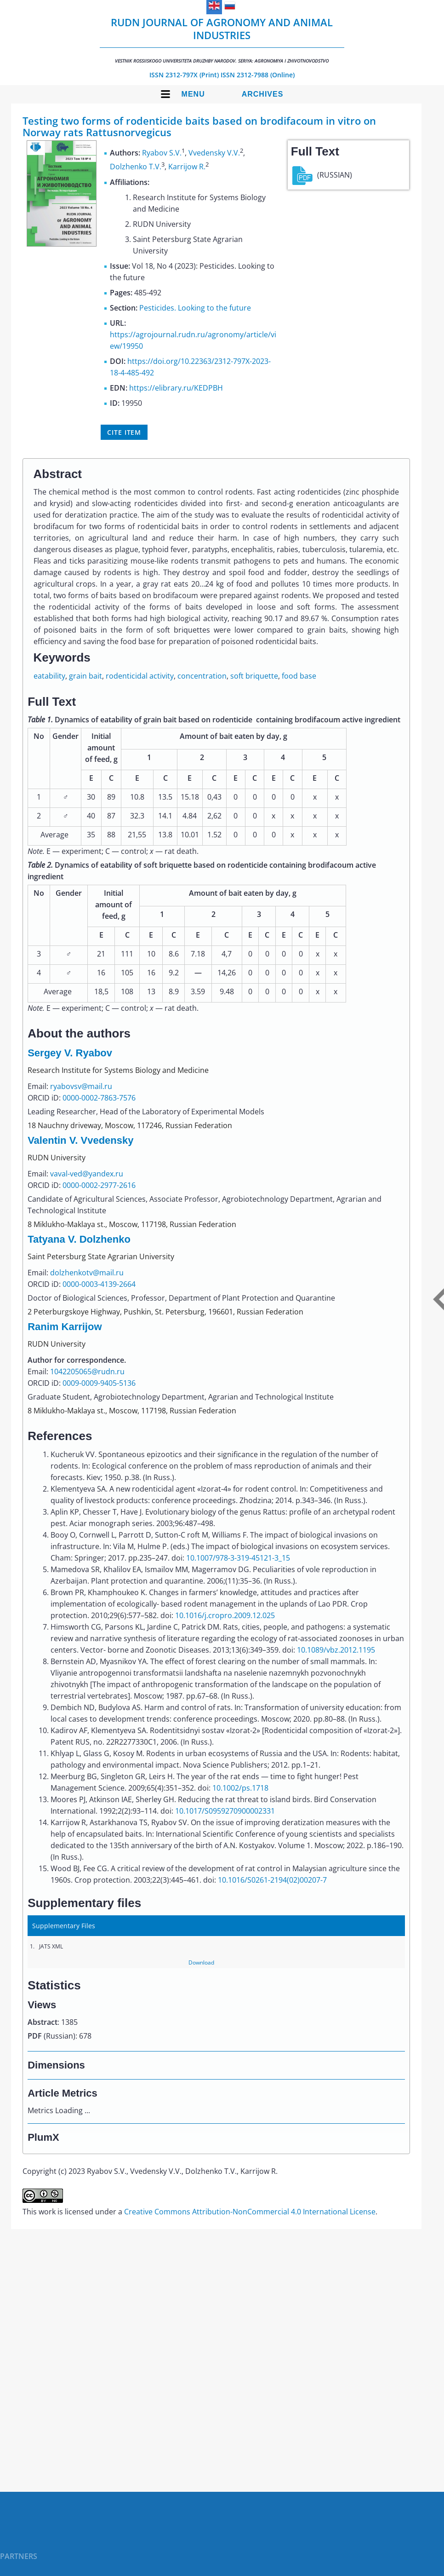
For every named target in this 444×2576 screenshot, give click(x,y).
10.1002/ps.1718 (240, 1788)
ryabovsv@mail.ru (81, 1086)
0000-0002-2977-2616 (99, 1185)
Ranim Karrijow (65, 1326)
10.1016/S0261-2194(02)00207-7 (272, 1880)
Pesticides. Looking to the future (195, 308)
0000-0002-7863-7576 (99, 1098)
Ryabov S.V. (162, 153)
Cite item (124, 432)
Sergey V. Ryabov (70, 1053)
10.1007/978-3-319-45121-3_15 (238, 1558)
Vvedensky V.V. (214, 153)
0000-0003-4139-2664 (99, 1284)
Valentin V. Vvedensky (80, 1140)
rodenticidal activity (140, 676)
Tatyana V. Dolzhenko (79, 1239)
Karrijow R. (186, 167)
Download (201, 1962)
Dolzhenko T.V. (135, 167)
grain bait (85, 676)
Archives (263, 94)
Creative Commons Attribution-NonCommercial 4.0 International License (250, 2212)
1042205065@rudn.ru (87, 1371)
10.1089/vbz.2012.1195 (336, 1650)
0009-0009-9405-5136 (99, 1383)
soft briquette (254, 676)
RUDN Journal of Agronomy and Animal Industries (222, 39)
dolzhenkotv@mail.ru (87, 1273)
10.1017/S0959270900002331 (225, 1811)
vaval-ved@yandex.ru (86, 1174)
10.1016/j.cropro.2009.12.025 (225, 1615)
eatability (49, 676)
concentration (202, 676)
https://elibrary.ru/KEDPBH (176, 388)
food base (299, 676)
